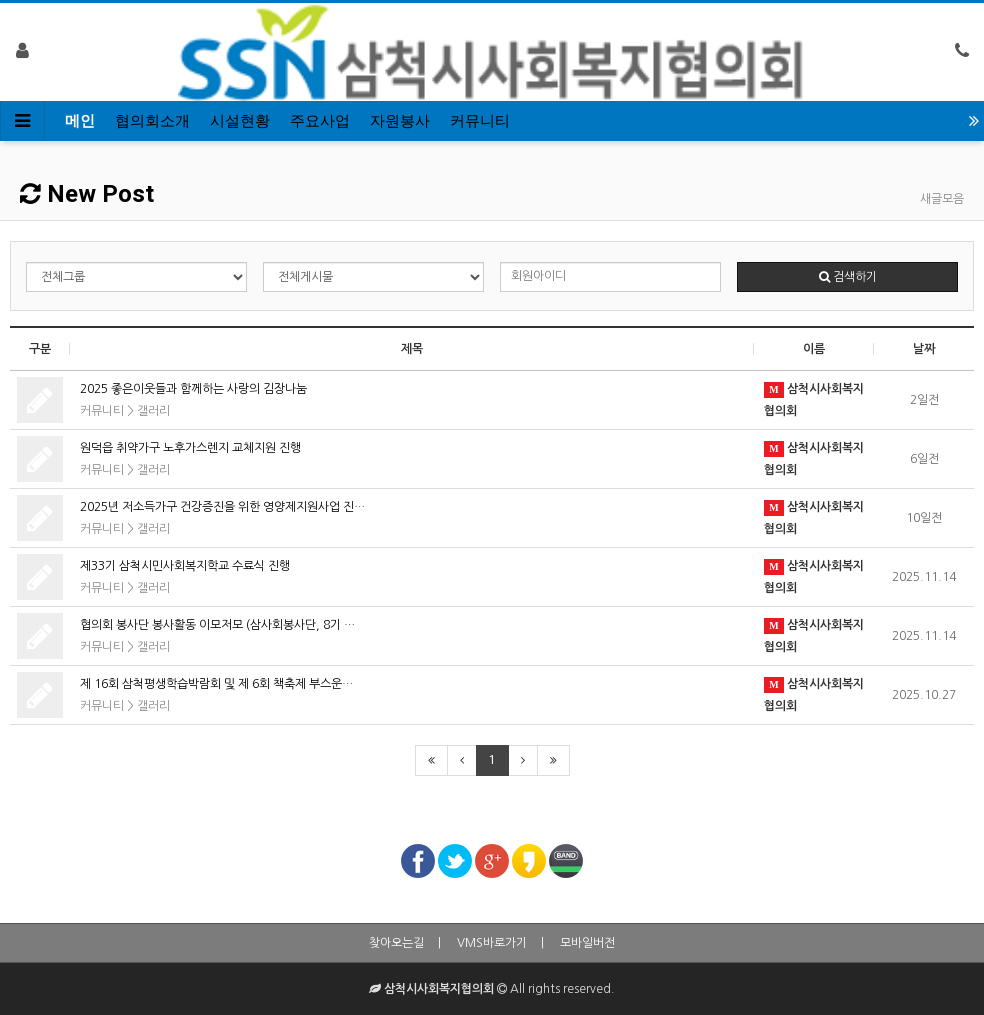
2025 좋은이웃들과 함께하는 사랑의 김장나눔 (193, 389)
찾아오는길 (396, 943)
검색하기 (848, 277)
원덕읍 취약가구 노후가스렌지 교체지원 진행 (190, 448)
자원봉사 (400, 121)
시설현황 (240, 121)
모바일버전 (587, 943)
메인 (80, 121)
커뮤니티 (480, 121)
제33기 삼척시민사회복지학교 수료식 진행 (185, 566)
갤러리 (153, 411)
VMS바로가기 (492, 943)
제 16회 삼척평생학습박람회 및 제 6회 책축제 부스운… (216, 684)
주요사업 (320, 121)
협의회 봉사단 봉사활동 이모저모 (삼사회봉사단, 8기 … (217, 625)
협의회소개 (152, 121)
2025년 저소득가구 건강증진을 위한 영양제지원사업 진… (222, 507)
